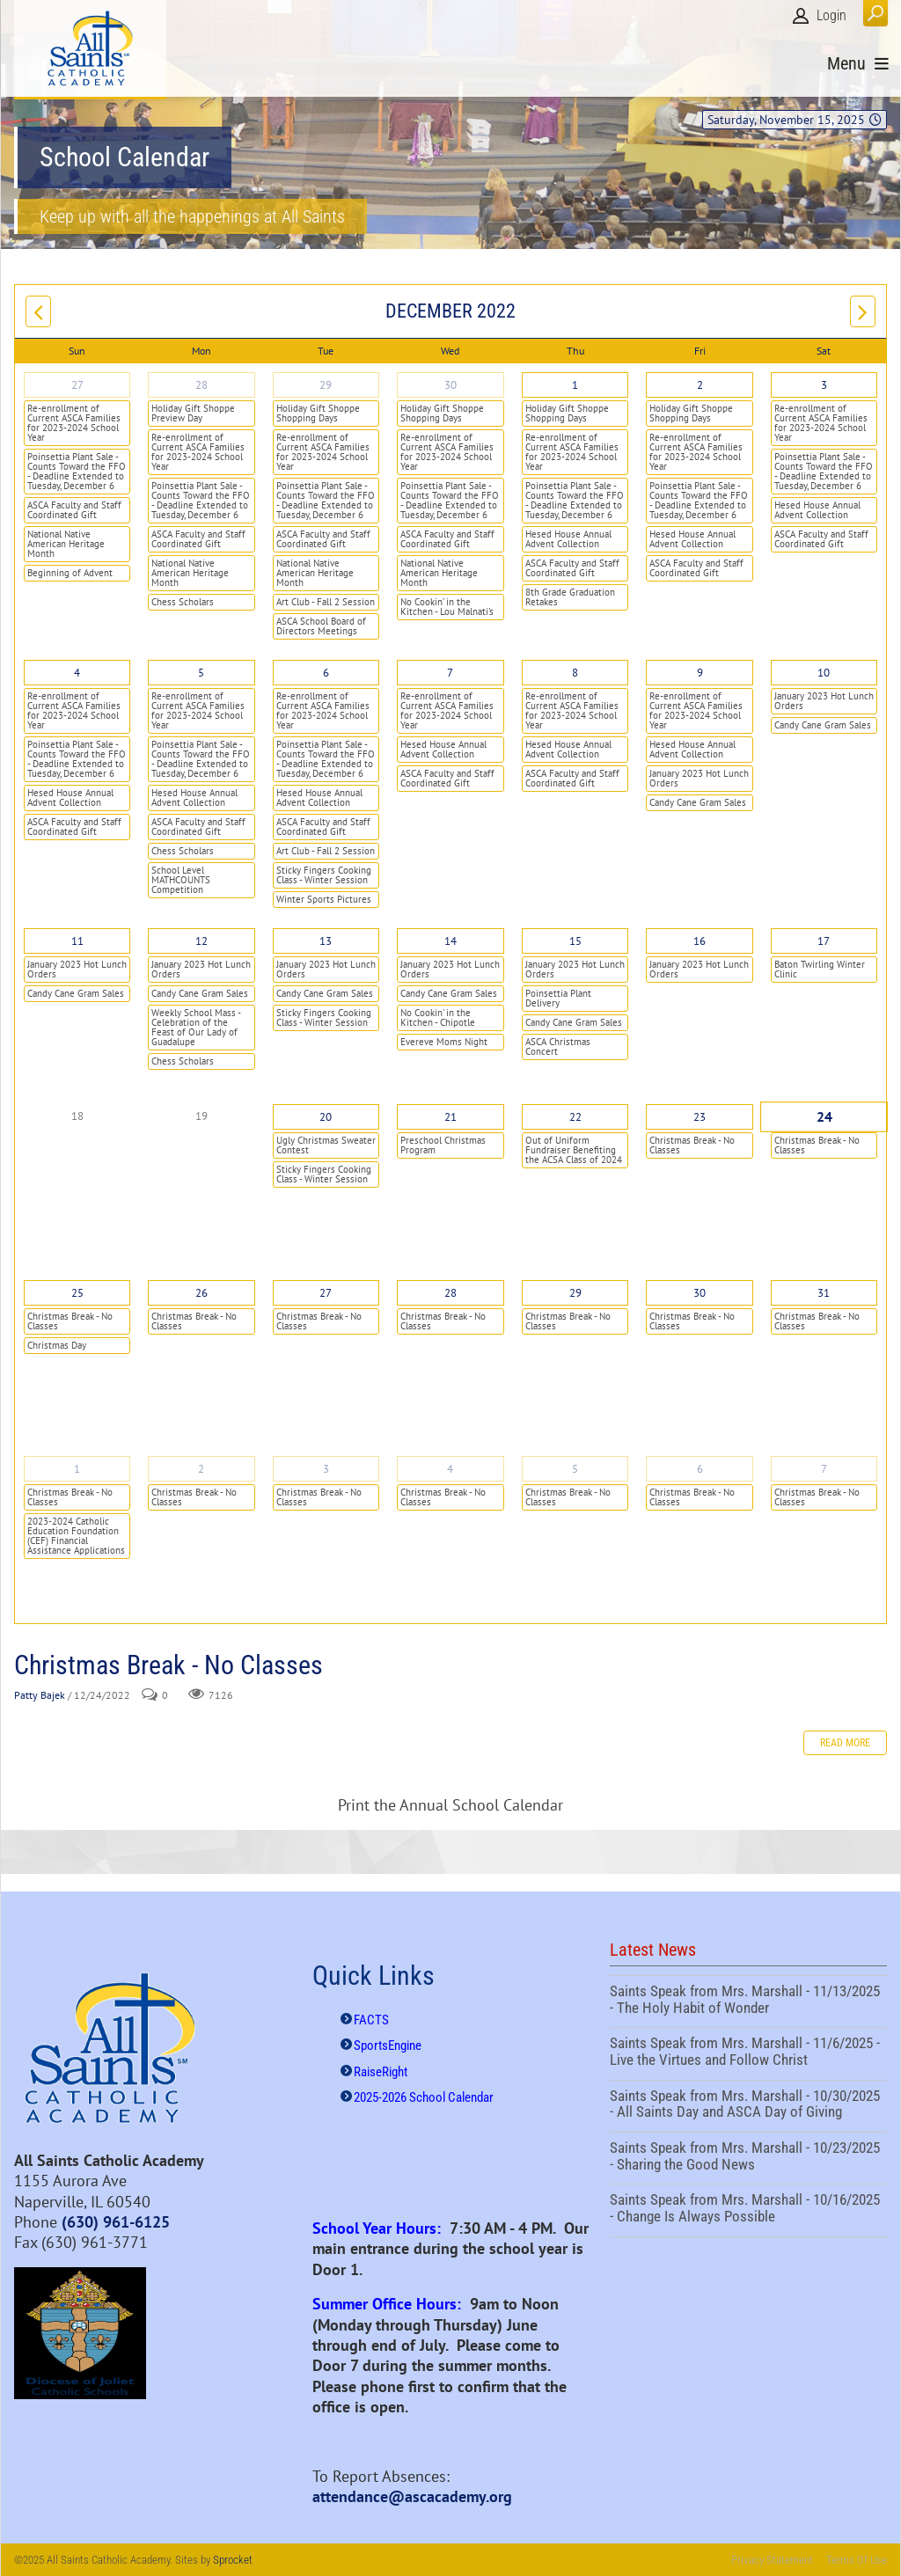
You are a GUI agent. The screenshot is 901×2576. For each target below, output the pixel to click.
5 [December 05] (201, 672)
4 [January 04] (450, 1468)
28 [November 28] (201, 384)
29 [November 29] (325, 384)
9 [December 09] (700, 672)
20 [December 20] (325, 1116)
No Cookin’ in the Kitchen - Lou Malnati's (447, 607)
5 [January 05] (575, 1468)
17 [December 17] (823, 940)
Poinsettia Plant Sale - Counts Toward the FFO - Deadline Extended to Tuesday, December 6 (76, 471)
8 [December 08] (575, 672)
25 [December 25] (77, 1292)
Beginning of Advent (70, 573)
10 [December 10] (823, 672)
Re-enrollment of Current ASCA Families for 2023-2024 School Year (74, 422)
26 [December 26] (201, 1292)
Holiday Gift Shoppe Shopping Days (318, 413)
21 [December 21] (450, 1116)
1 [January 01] (77, 1468)
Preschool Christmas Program (443, 1145)
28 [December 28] (450, 1292)
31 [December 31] (823, 1292)
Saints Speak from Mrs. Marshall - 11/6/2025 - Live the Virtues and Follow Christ (748, 2053)
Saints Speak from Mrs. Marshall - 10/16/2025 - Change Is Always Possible (748, 2210)
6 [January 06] (700, 1468)
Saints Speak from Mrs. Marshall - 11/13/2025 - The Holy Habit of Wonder (748, 2001)
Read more (845, 1743)
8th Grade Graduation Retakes (570, 597)
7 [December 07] (450, 672)
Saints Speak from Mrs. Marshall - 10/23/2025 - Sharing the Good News (748, 2158)
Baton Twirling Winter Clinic (819, 969)
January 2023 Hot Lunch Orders (699, 778)
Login (831, 15)
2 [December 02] (700, 384)
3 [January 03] (326, 1468)
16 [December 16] (699, 940)
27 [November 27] (77, 384)
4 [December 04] (77, 672)
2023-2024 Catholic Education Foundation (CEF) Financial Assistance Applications (76, 1535)
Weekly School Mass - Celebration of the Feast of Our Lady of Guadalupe (196, 1027)
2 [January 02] (201, 1468)
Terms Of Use (856, 2559)
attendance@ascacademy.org (412, 2496)
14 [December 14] (450, 940)
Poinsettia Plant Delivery (558, 998)
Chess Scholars (182, 602)
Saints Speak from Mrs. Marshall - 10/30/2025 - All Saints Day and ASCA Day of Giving (748, 2106)
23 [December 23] (699, 1116)
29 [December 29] (575, 1292)
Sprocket (233, 2559)
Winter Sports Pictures (323, 899)
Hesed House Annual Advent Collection (568, 539)
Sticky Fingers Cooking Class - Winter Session (323, 875)
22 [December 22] (575, 1116)
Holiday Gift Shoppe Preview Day (193, 413)
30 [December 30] (699, 1292)
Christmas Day (56, 1345)
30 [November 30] (450, 384)
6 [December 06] (326, 672)
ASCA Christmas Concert (557, 1046)
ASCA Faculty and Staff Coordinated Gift (74, 510)
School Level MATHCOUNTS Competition (180, 880)
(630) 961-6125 (116, 2222)
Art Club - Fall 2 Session (325, 602)
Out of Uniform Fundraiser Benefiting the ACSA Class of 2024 (573, 1150)
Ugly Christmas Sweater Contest (326, 1145)
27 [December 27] (325, 1292)
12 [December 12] (201, 940)
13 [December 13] (325, 940)
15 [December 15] (575, 940)
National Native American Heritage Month (66, 544)
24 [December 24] (824, 1117)
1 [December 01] (575, 384)
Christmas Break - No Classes (692, 1145)
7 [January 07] (824, 1468)
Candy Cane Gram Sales (697, 802)
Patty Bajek (39, 1694)
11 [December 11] (77, 940)
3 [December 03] (824, 384)
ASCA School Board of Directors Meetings (321, 626)
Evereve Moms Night (443, 1042)
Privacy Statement (772, 2559)
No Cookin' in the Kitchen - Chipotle (437, 1017)
